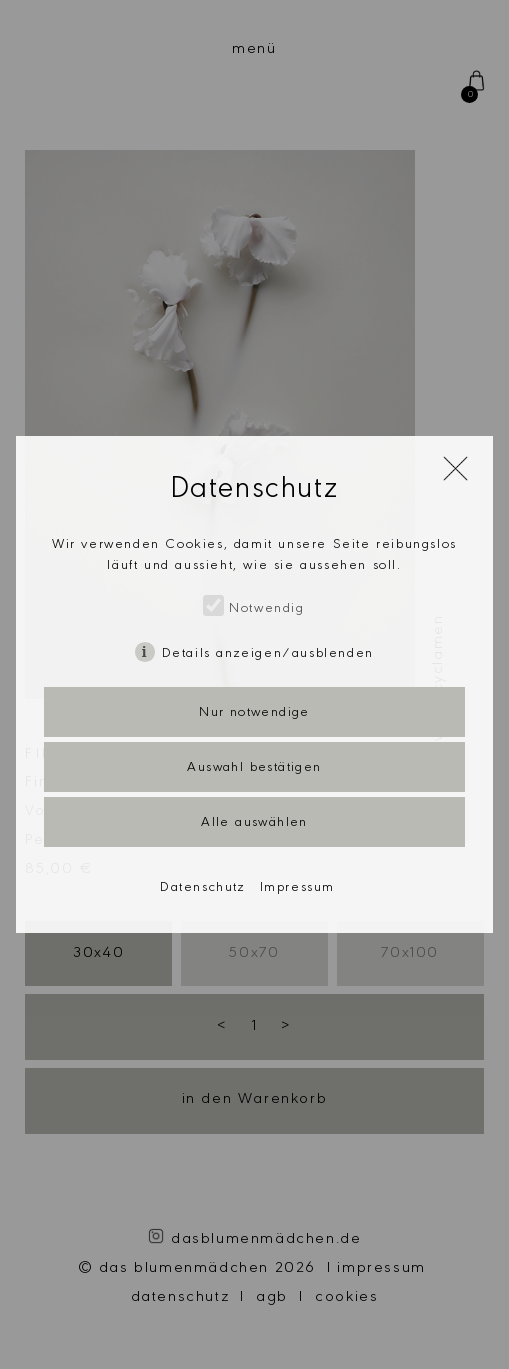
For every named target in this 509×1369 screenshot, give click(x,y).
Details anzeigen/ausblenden (268, 655)
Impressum (297, 889)
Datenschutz (203, 889)
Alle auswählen (254, 824)
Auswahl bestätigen (254, 769)
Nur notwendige (254, 714)
